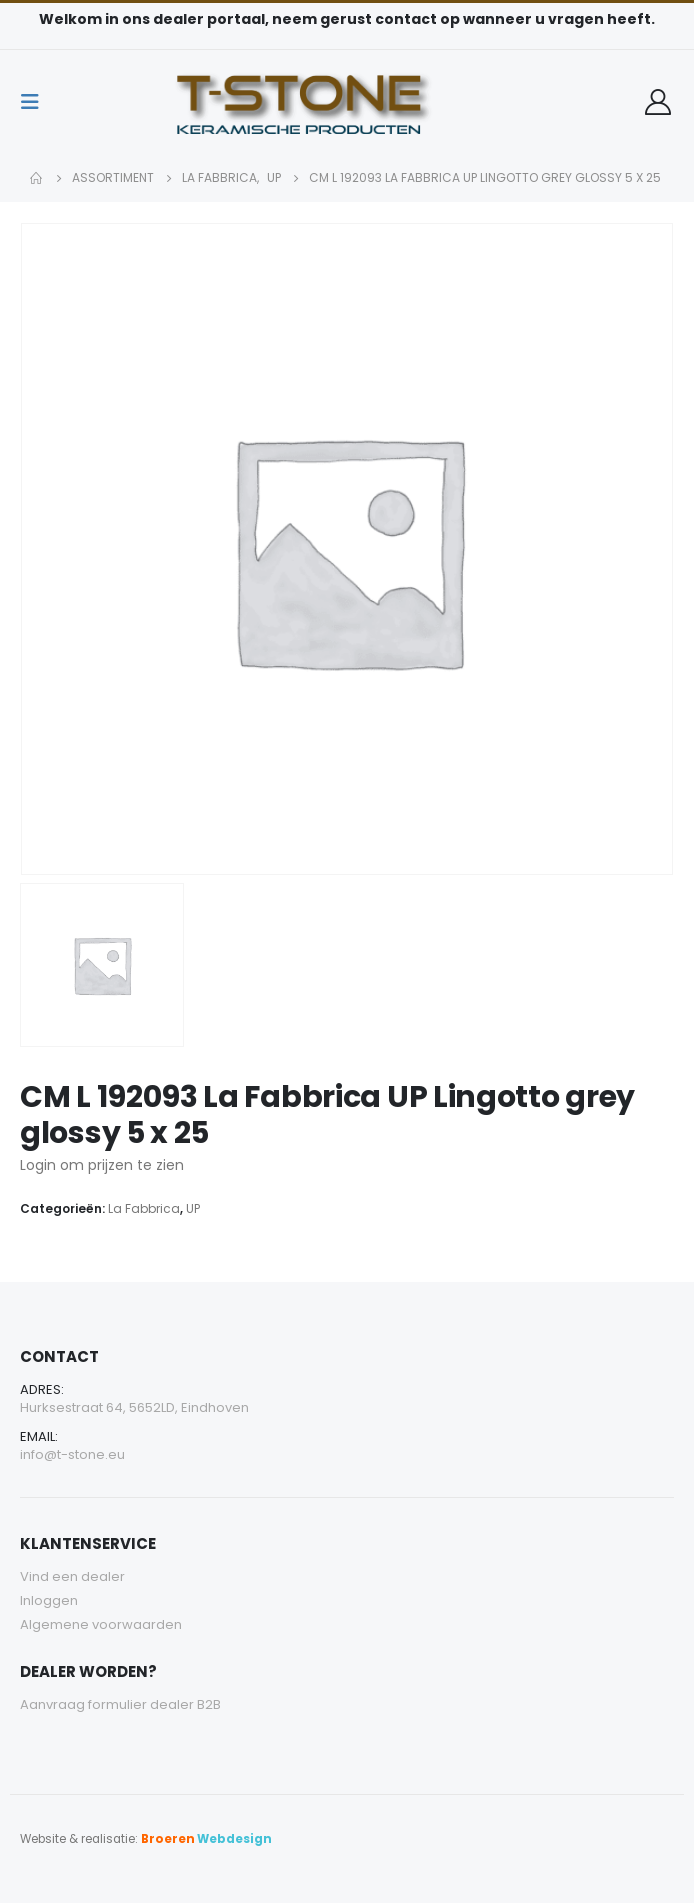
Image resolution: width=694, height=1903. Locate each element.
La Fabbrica (144, 1208)
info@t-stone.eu (72, 1454)
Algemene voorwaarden (101, 1624)
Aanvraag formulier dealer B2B (120, 1704)
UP (193, 1208)
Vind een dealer (72, 1576)
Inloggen (49, 1600)
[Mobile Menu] (36, 102)
